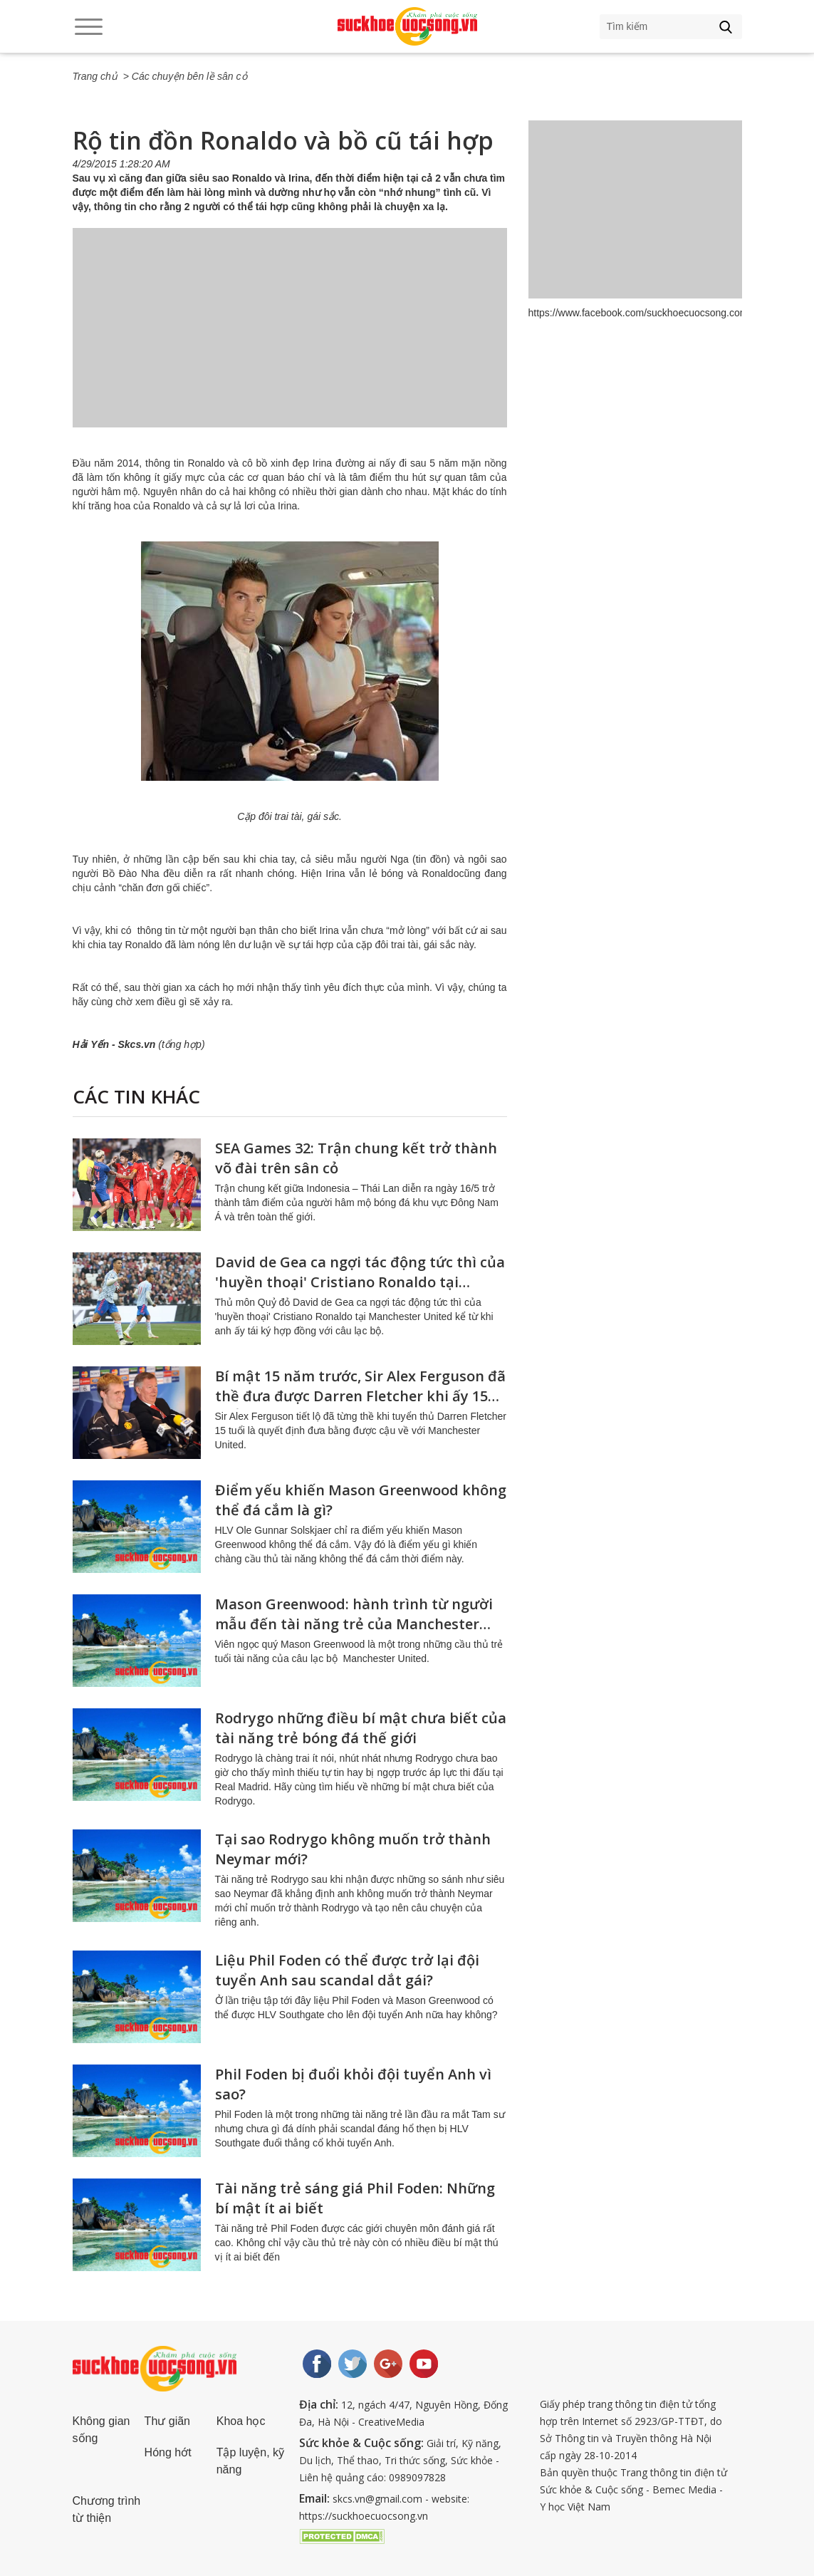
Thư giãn (167, 2421)
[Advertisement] (290, 342)
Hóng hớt (168, 2452)
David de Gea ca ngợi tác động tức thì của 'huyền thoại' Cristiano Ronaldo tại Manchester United (360, 1282)
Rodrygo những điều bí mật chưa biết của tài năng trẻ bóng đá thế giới (360, 1727)
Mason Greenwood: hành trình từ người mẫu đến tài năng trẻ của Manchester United (354, 1623)
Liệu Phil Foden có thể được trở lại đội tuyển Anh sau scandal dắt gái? (347, 1970)
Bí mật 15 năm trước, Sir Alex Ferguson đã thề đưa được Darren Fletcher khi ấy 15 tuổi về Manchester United (360, 1395)
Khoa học (241, 2421)
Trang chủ (95, 76)
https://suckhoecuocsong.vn (363, 2516)
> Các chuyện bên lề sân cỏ (185, 76)
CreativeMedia (391, 2422)
